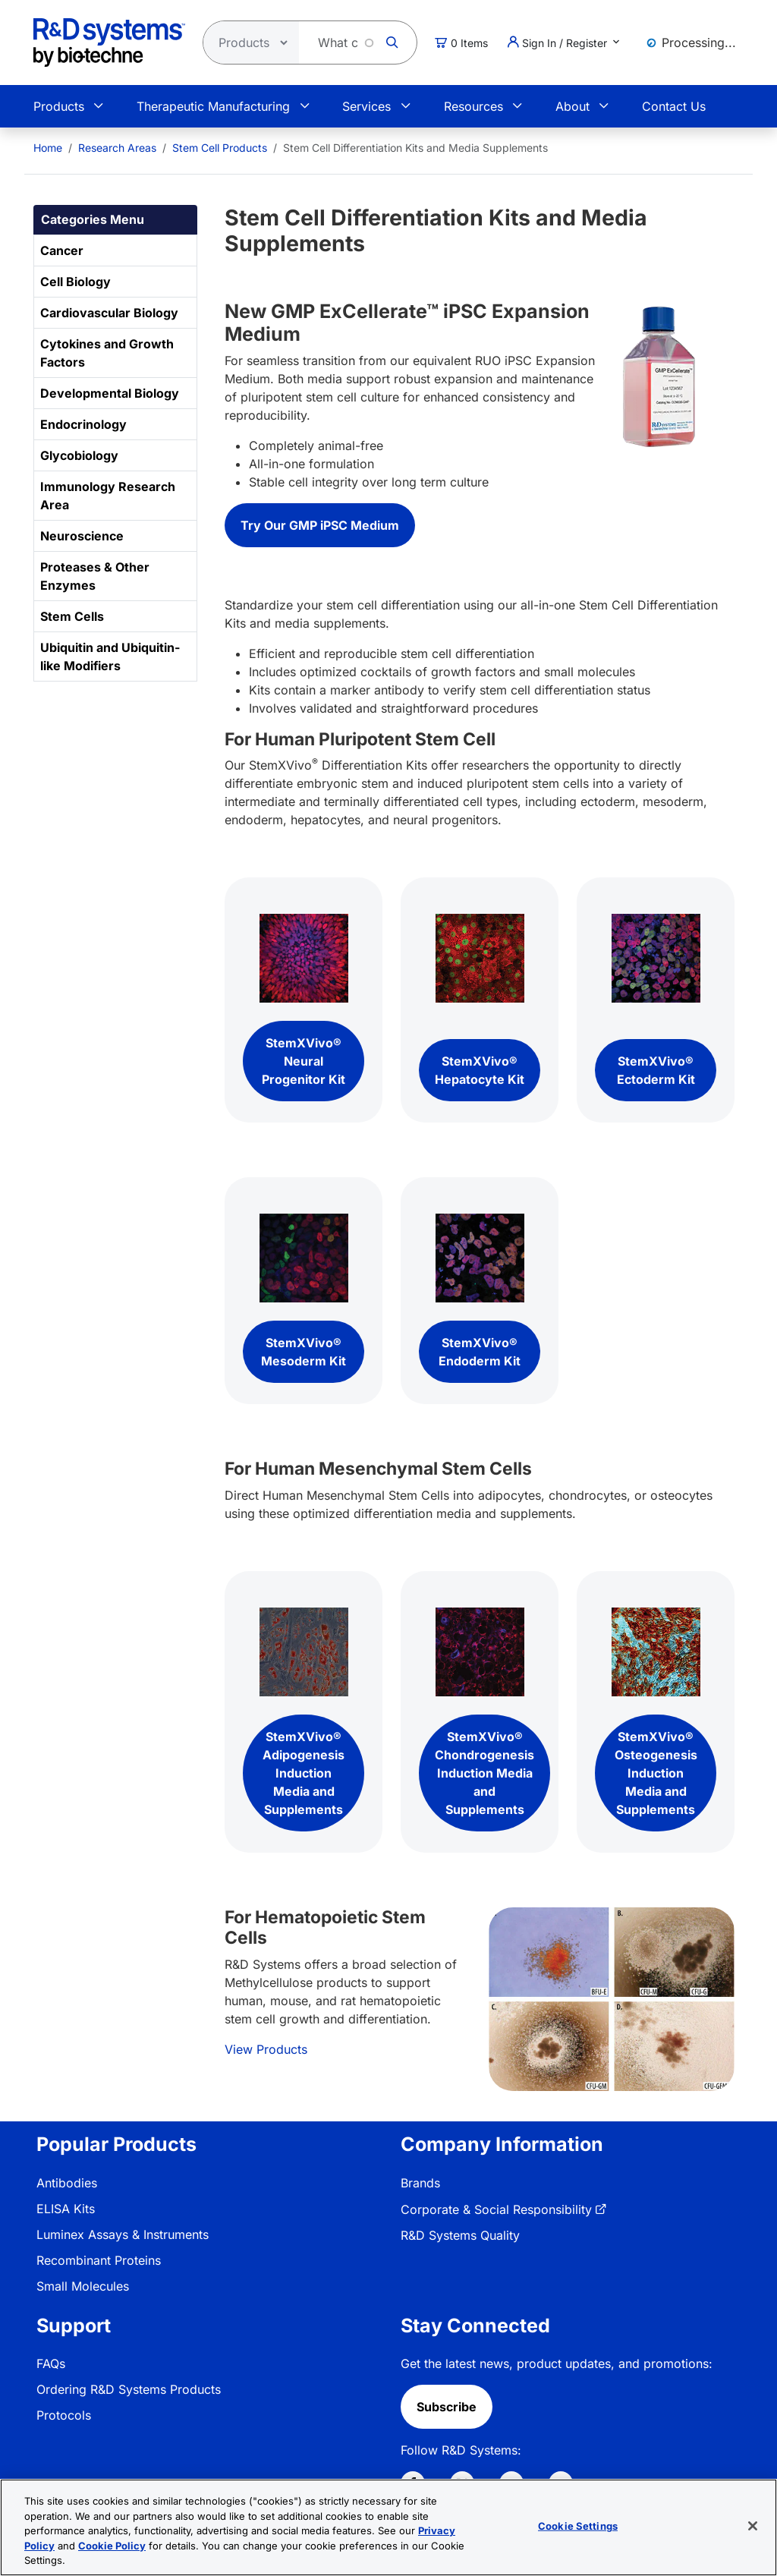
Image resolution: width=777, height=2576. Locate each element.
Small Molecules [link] (82, 2286)
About (572, 106)
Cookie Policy (112, 2546)
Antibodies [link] (66, 2182)
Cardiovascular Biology (109, 312)
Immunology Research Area (107, 495)
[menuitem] (47, 148)
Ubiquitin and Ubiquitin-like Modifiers (110, 656)
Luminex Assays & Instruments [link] (122, 2234)
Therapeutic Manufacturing (213, 106)
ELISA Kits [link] (65, 2208)
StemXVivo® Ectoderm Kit (656, 1070)
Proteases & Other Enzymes (94, 576)
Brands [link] (420, 2182)
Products (58, 106)
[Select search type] (246, 42)
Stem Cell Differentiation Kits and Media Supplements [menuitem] (415, 147)
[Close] (752, 2526)
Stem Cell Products (219, 147)
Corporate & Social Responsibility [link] (496, 2209)
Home (47, 147)
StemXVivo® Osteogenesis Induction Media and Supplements (656, 1773)
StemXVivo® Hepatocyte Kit (479, 1070)
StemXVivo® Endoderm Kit (480, 1351)
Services (366, 106)
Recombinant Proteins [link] (98, 2260)
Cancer (61, 250)
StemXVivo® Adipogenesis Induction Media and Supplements (303, 1773)
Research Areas (117, 147)
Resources (473, 106)
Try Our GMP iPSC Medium (320, 525)
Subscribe (447, 2406)
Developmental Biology (109, 393)
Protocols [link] (63, 2415)
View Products (266, 2049)
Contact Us (674, 106)
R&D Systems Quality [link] (460, 2235)
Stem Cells (72, 616)
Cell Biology (75, 281)
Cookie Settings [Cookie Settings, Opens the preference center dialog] (578, 2526)
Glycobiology (79, 455)
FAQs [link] (50, 2363)
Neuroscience (82, 535)
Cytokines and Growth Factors (107, 353)
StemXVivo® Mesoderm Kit (303, 1351)
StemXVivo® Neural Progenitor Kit (303, 1061)
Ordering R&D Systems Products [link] (128, 2389)
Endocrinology (83, 424)
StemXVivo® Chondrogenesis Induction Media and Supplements (484, 1773)
